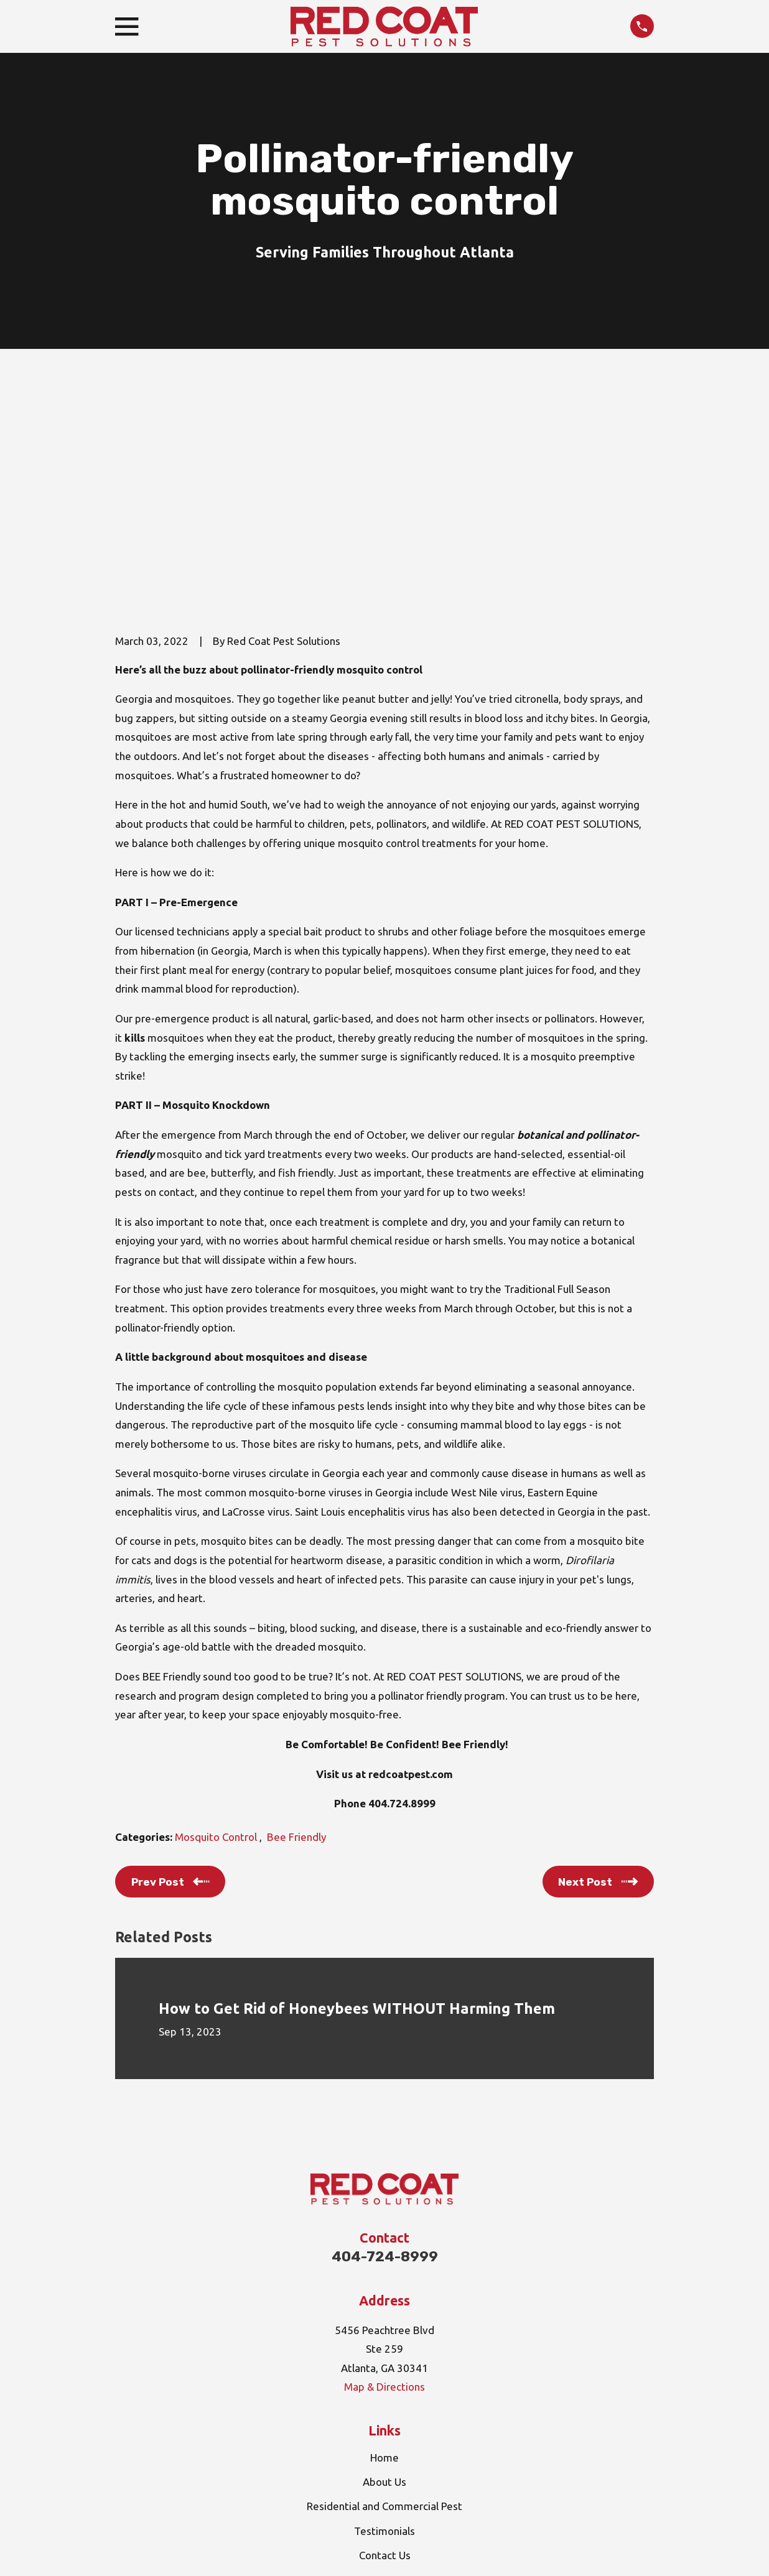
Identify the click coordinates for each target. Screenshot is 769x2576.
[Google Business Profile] (325, 2431)
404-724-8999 (385, 2064)
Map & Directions (384, 2194)
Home (384, 2265)
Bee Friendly (296, 1645)
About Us (384, 2290)
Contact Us (385, 2362)
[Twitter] (444, 2431)
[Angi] (354, 2431)
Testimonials (384, 2338)
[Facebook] (384, 2431)
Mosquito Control (217, 1645)
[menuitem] (132, 2551)
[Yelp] (414, 2431)
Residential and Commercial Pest (384, 2314)
